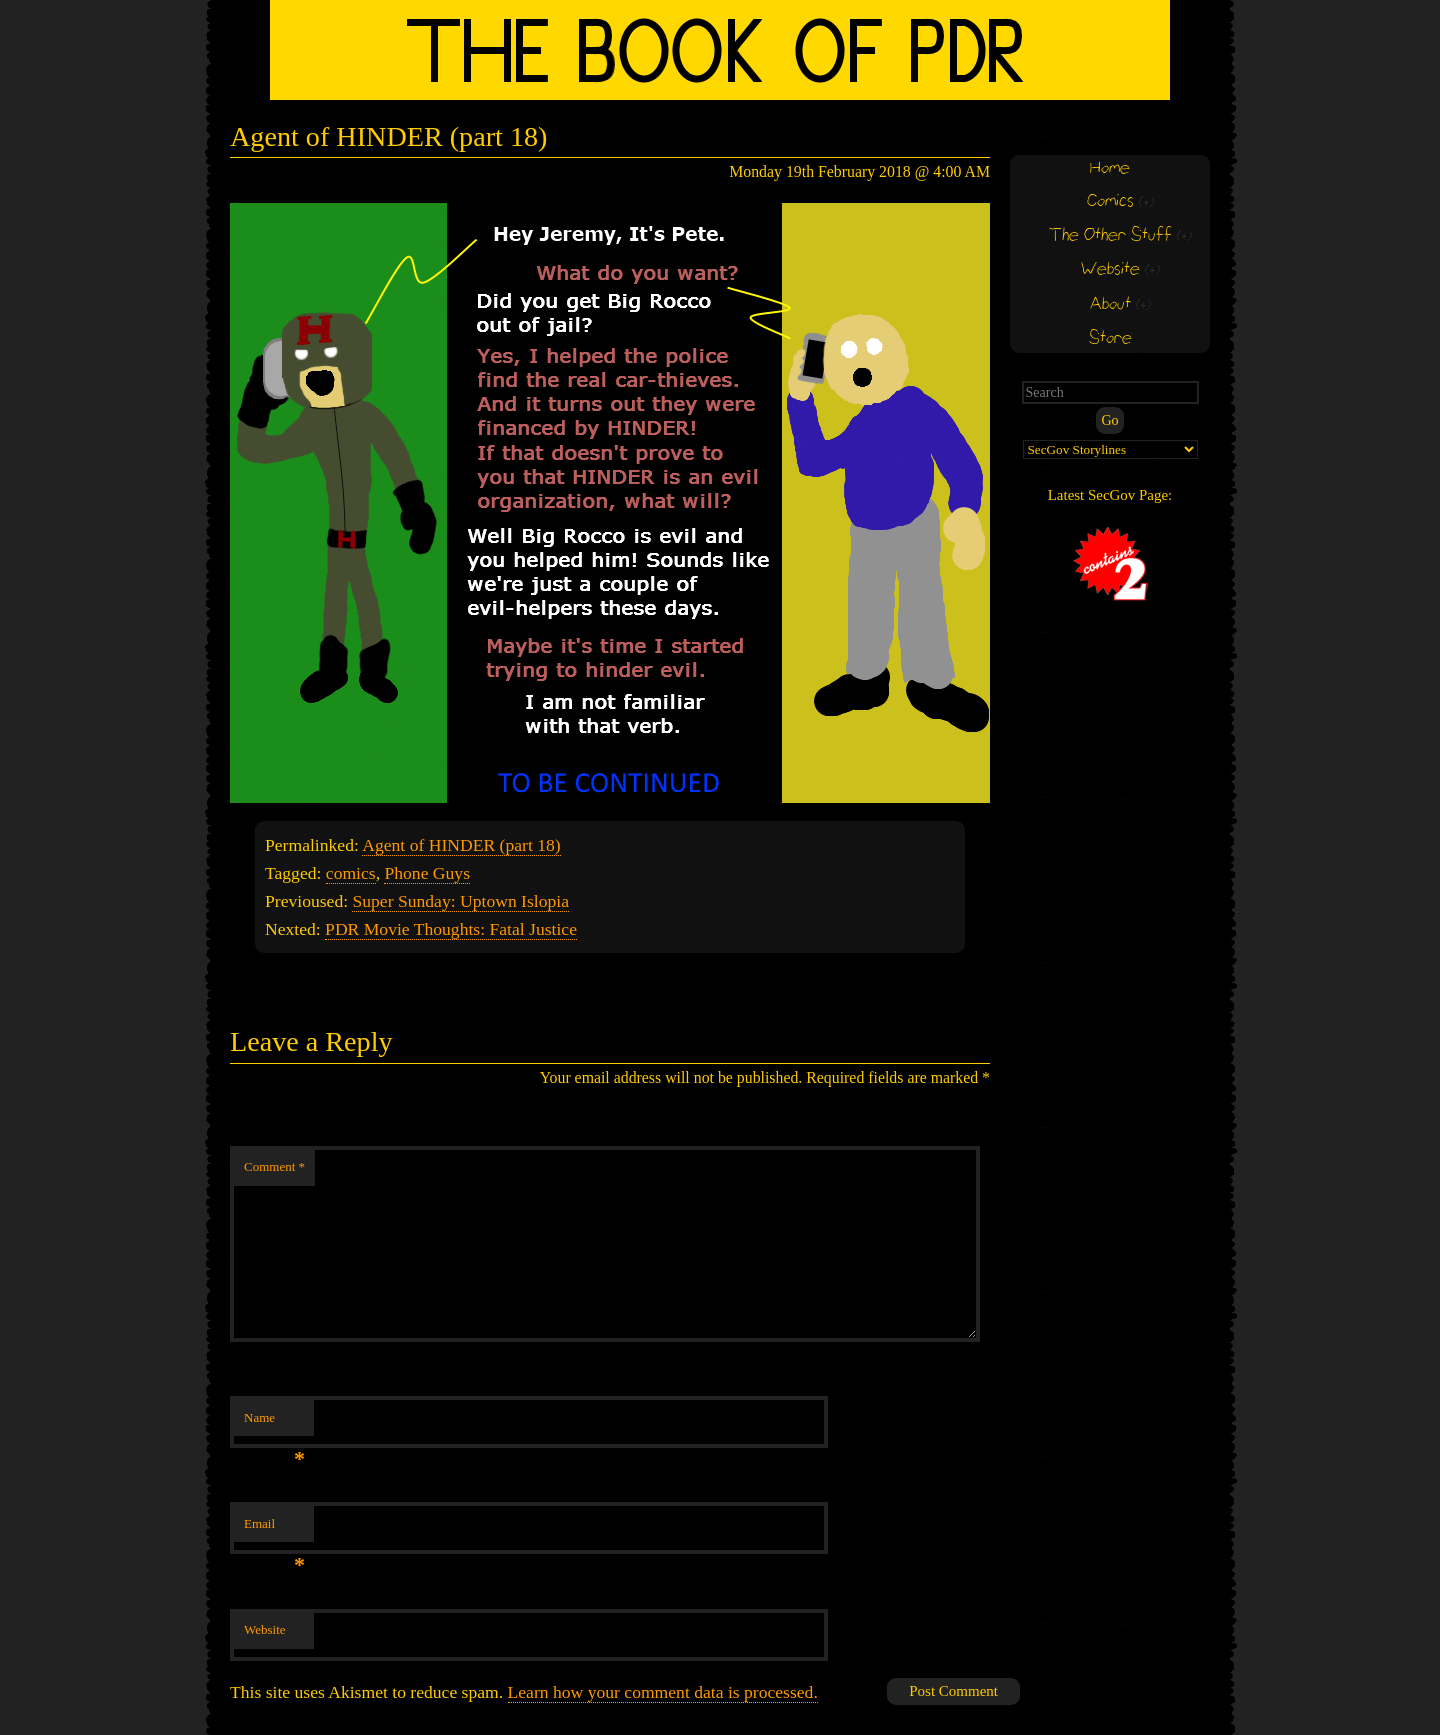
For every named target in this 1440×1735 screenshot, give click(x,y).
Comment (274, 1166)
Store (1110, 338)
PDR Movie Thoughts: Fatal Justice (451, 929)
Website (265, 1629)
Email (274, 1529)
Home (1110, 168)
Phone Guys (427, 873)
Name (274, 1423)
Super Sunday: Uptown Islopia (460, 901)
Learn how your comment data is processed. (663, 1692)
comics (351, 873)
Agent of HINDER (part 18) (461, 845)
